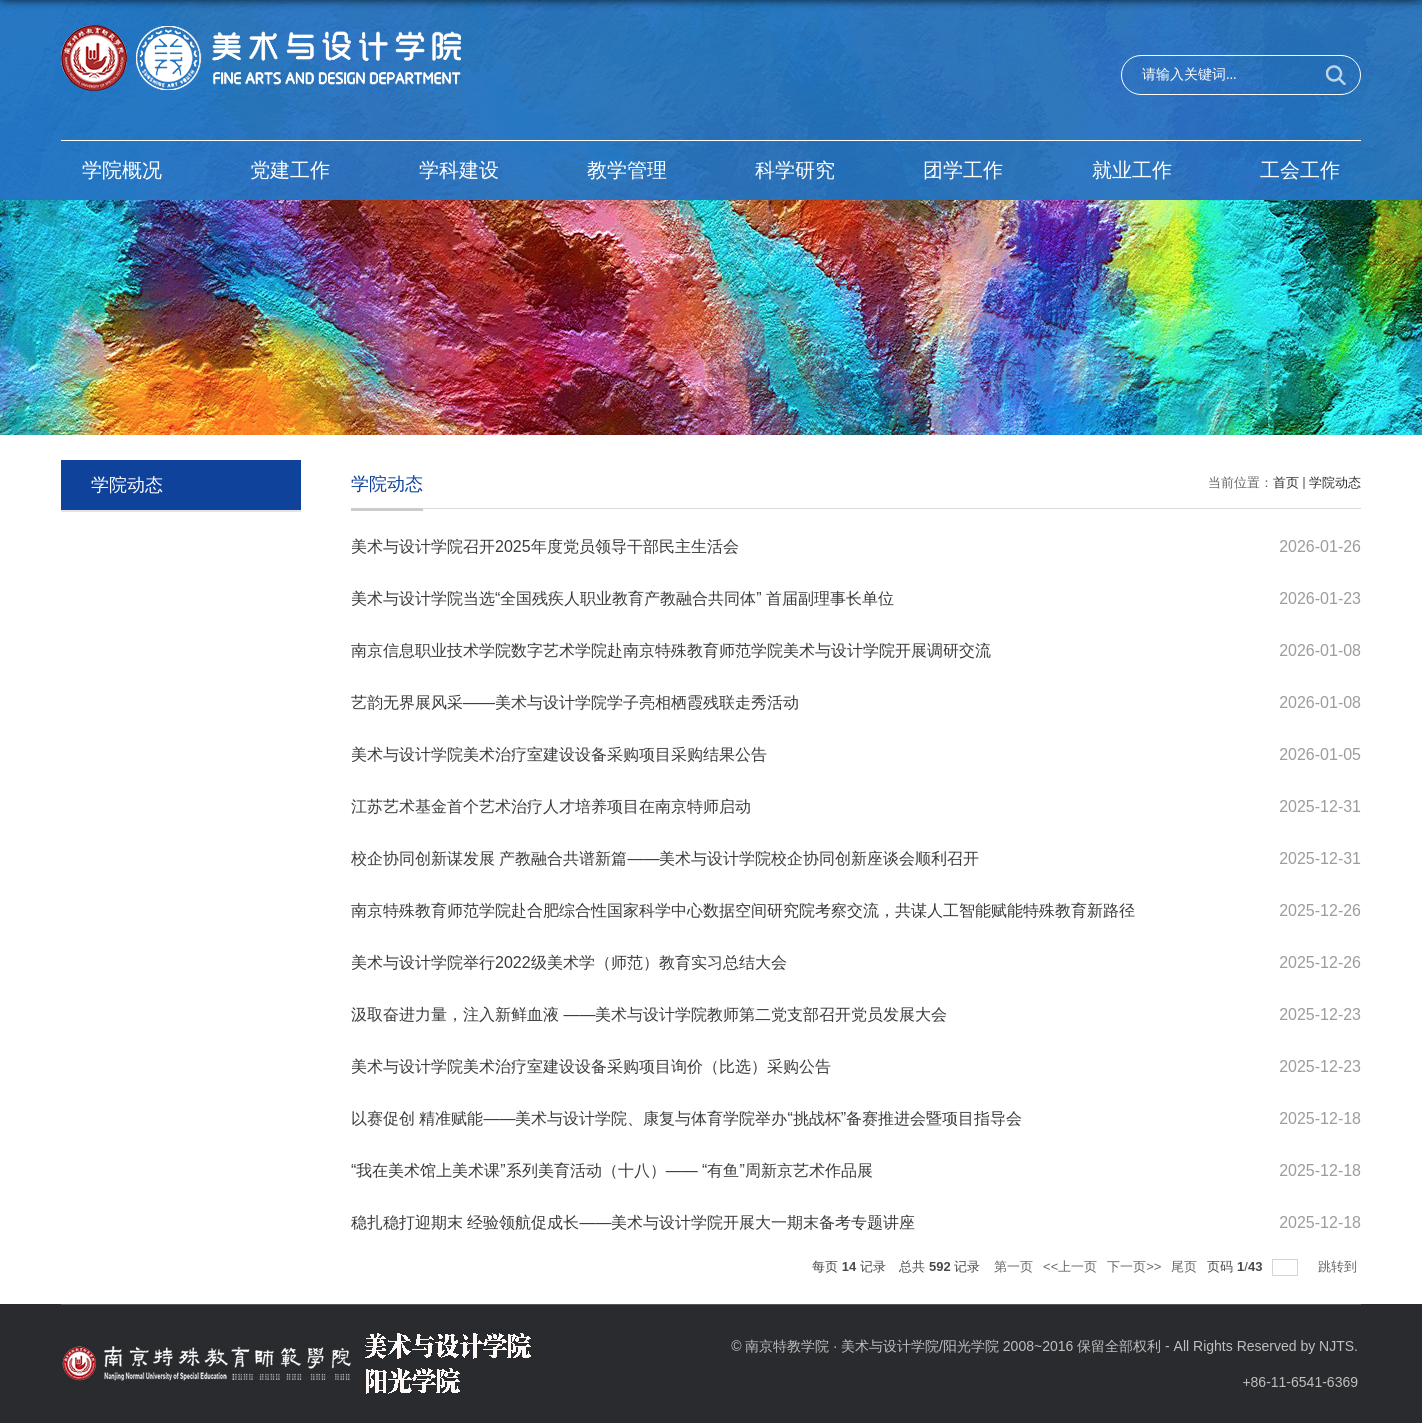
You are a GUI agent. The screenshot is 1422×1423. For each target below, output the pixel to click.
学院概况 (122, 170)
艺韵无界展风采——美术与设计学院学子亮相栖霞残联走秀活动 (575, 702)
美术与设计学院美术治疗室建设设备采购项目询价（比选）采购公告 (591, 1066)
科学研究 (795, 170)
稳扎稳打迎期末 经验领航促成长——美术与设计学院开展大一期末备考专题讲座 (633, 1222)
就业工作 (1132, 170)
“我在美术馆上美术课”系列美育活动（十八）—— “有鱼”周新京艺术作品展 (612, 1170)
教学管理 (627, 170)
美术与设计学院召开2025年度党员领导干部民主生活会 (545, 546)
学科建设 (459, 170)
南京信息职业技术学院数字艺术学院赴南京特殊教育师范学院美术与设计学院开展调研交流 (671, 650)
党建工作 (290, 170)
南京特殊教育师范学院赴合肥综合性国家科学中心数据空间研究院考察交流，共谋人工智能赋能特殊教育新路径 (743, 910)
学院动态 (1335, 482)
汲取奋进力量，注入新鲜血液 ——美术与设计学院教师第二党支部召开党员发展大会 (649, 1014)
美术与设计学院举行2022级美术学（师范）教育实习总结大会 (569, 962)
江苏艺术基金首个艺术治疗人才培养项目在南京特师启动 (551, 806)
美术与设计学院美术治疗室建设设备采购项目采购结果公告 (559, 754)
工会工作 (1300, 170)
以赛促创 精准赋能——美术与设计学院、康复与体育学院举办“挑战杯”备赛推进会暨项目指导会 (686, 1118)
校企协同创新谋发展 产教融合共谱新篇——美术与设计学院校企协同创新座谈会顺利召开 (665, 858)
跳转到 (1339, 1266)
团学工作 (963, 170)
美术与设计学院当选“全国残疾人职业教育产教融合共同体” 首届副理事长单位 (622, 598)
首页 (1286, 482)
